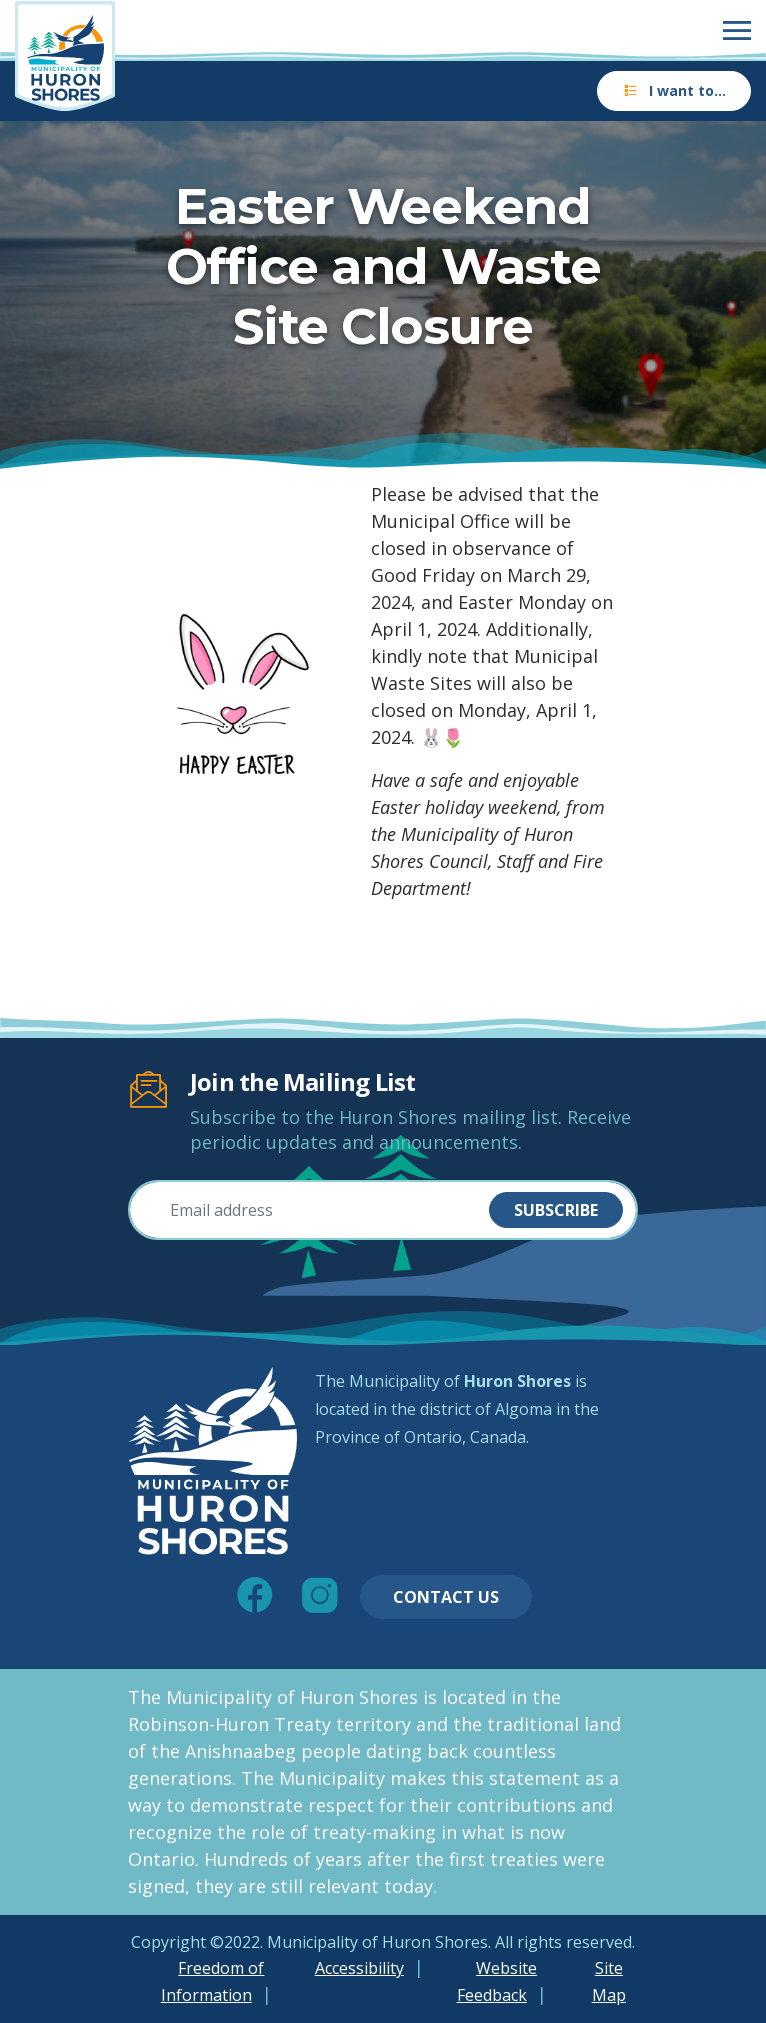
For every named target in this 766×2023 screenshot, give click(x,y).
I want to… (674, 90)
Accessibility (359, 1968)
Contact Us (446, 1597)
